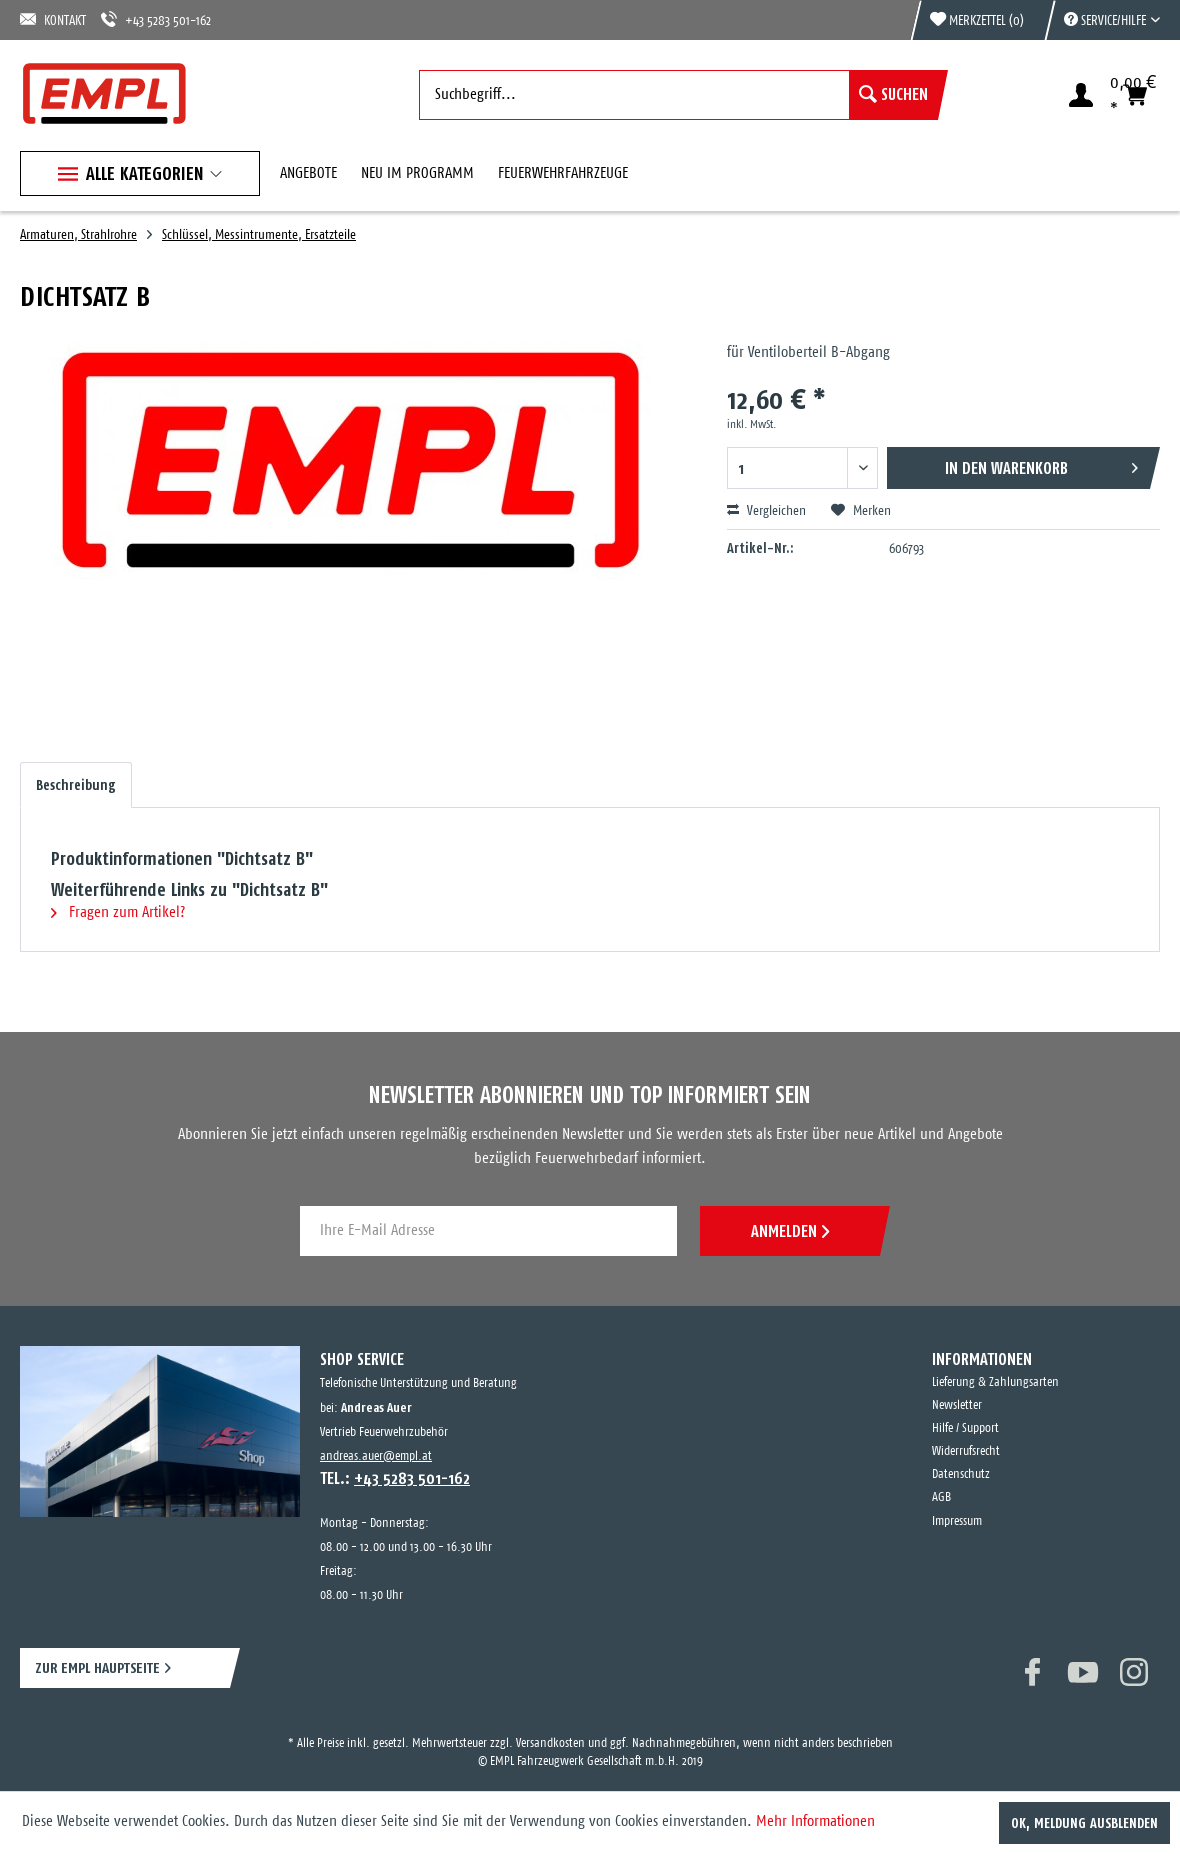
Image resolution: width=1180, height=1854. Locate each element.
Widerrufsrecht (966, 1451)
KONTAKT (53, 19)
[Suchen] (893, 95)
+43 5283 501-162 (156, 19)
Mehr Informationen (815, 1821)
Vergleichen (766, 511)
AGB (941, 1497)
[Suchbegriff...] (678, 95)
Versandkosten (550, 1743)
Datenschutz (961, 1474)
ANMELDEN (790, 1231)
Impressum (957, 1521)
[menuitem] (1102, 20)
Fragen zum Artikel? (118, 912)
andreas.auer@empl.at (376, 1456)
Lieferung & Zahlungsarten (995, 1382)
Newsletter (957, 1405)
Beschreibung (76, 785)
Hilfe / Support (965, 1428)
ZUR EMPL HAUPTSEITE (97, 1667)
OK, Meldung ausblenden (1084, 1823)
